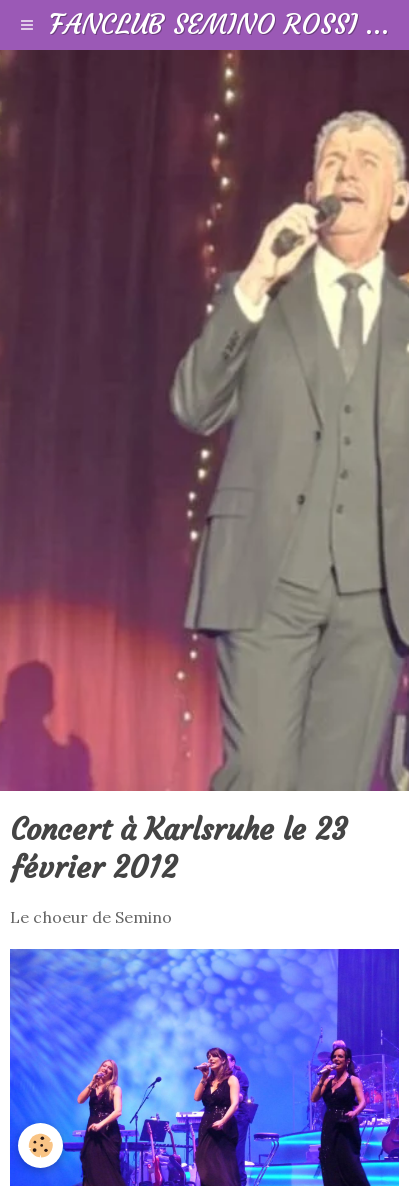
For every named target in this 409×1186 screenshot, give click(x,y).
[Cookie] (40, 1145)
